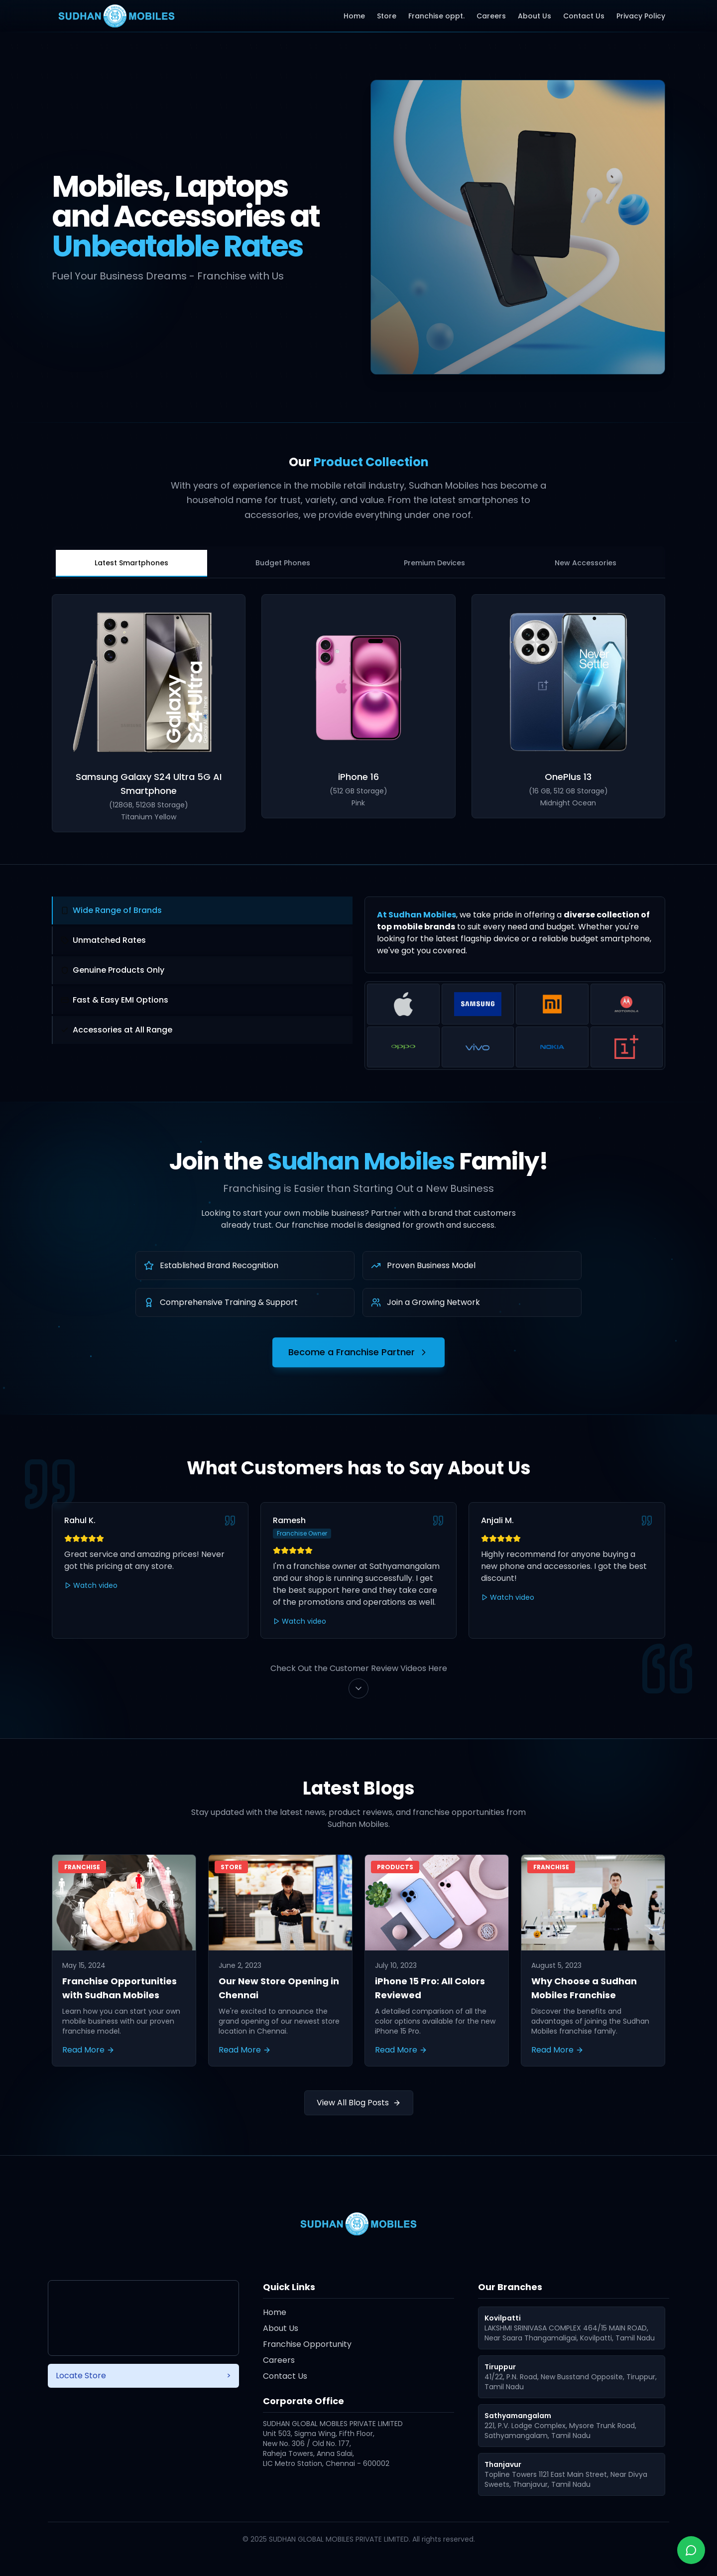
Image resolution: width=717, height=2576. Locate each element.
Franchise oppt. (436, 16)
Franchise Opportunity (307, 2344)
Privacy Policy (640, 16)
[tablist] (358, 562)
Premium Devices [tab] (434, 563)
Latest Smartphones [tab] (131, 563)
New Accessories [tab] (585, 563)
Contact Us (583, 16)
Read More (88, 2050)
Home (354, 16)
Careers (491, 16)
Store (386, 16)
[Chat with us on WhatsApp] (691, 2550)
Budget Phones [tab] (282, 563)
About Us (534, 16)
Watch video (91, 1585)
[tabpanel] (358, 713)
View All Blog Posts (359, 2102)
